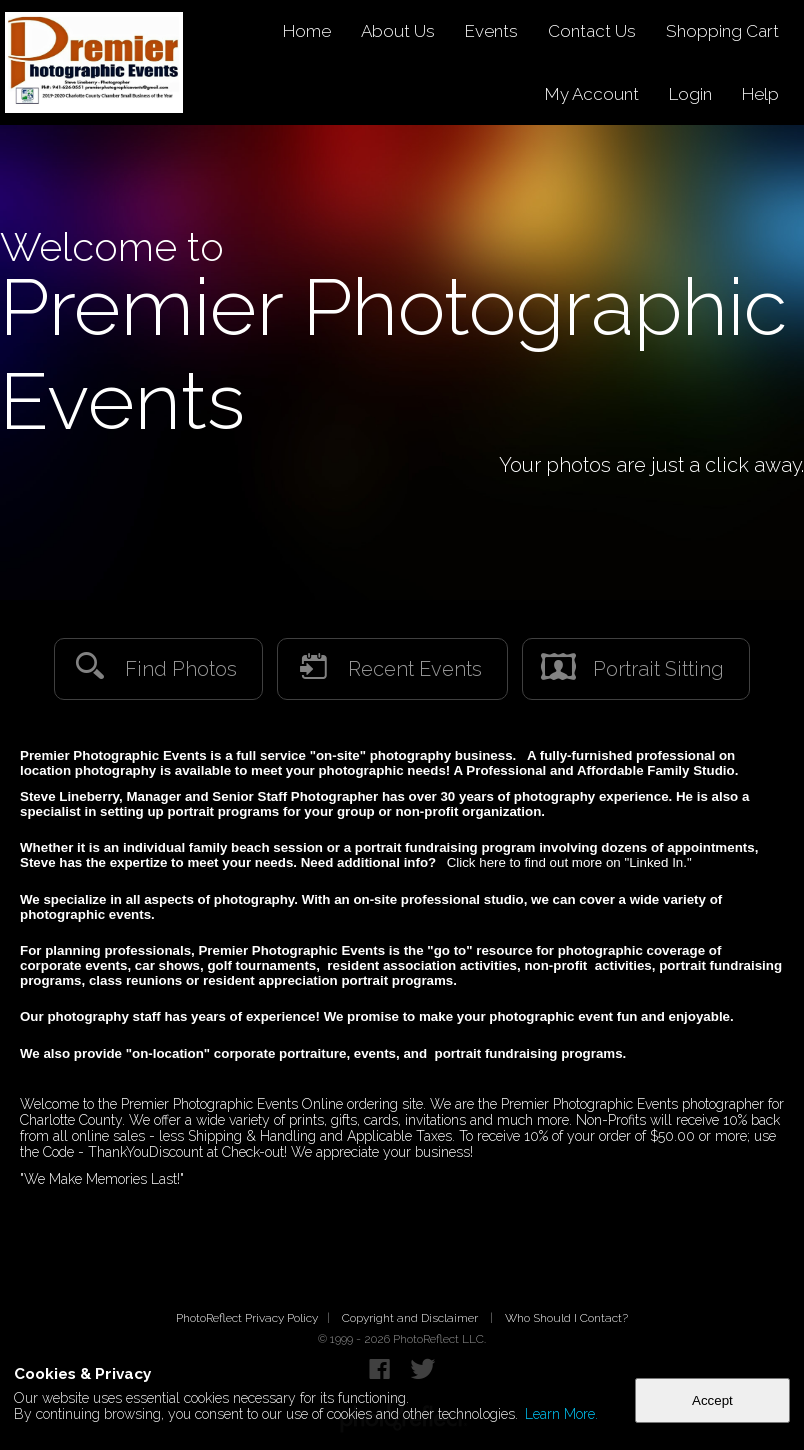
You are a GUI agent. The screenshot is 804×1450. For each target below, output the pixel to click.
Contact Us (592, 31)
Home (307, 31)
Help (760, 94)
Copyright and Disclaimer (411, 1318)
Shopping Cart (722, 31)
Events (491, 31)
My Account (592, 94)
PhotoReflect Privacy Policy (247, 1318)
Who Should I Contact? (566, 1318)
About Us (398, 31)
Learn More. (561, 1414)
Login (690, 94)
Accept (712, 1400)
